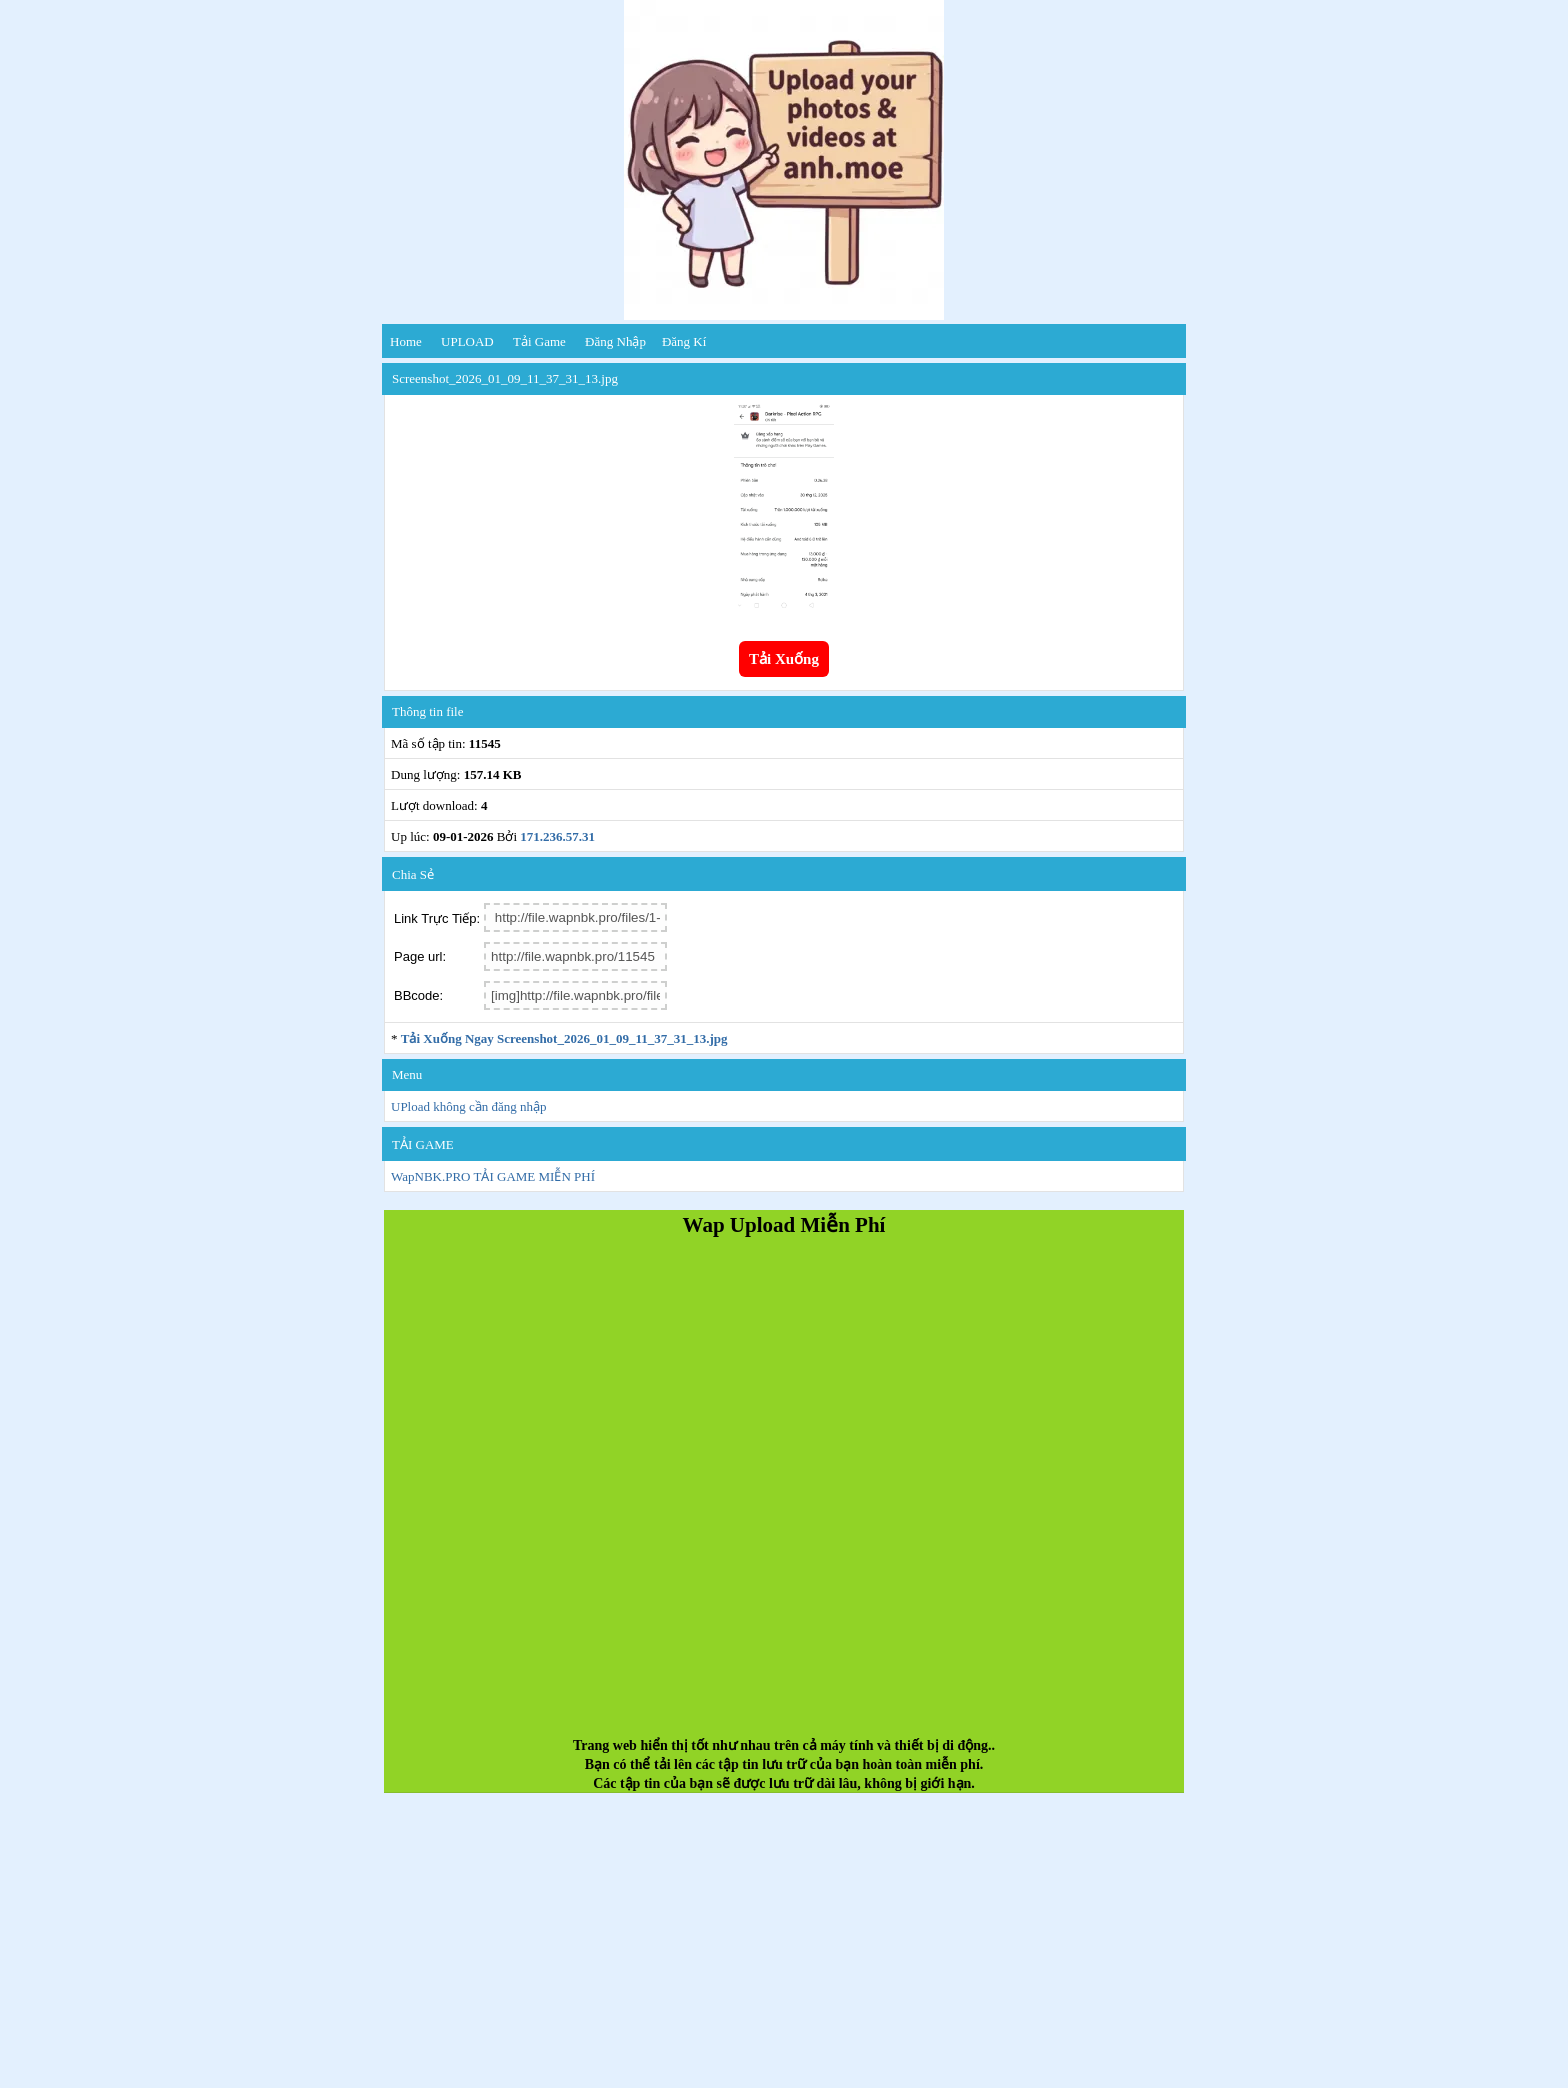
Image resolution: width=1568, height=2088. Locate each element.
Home (406, 341)
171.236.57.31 (557, 836)
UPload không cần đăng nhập (469, 1106)
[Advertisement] (784, 1495)
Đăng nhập (615, 341)
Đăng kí (684, 341)
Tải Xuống (784, 659)
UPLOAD (467, 341)
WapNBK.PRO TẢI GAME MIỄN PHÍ (493, 1176)
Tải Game (539, 341)
